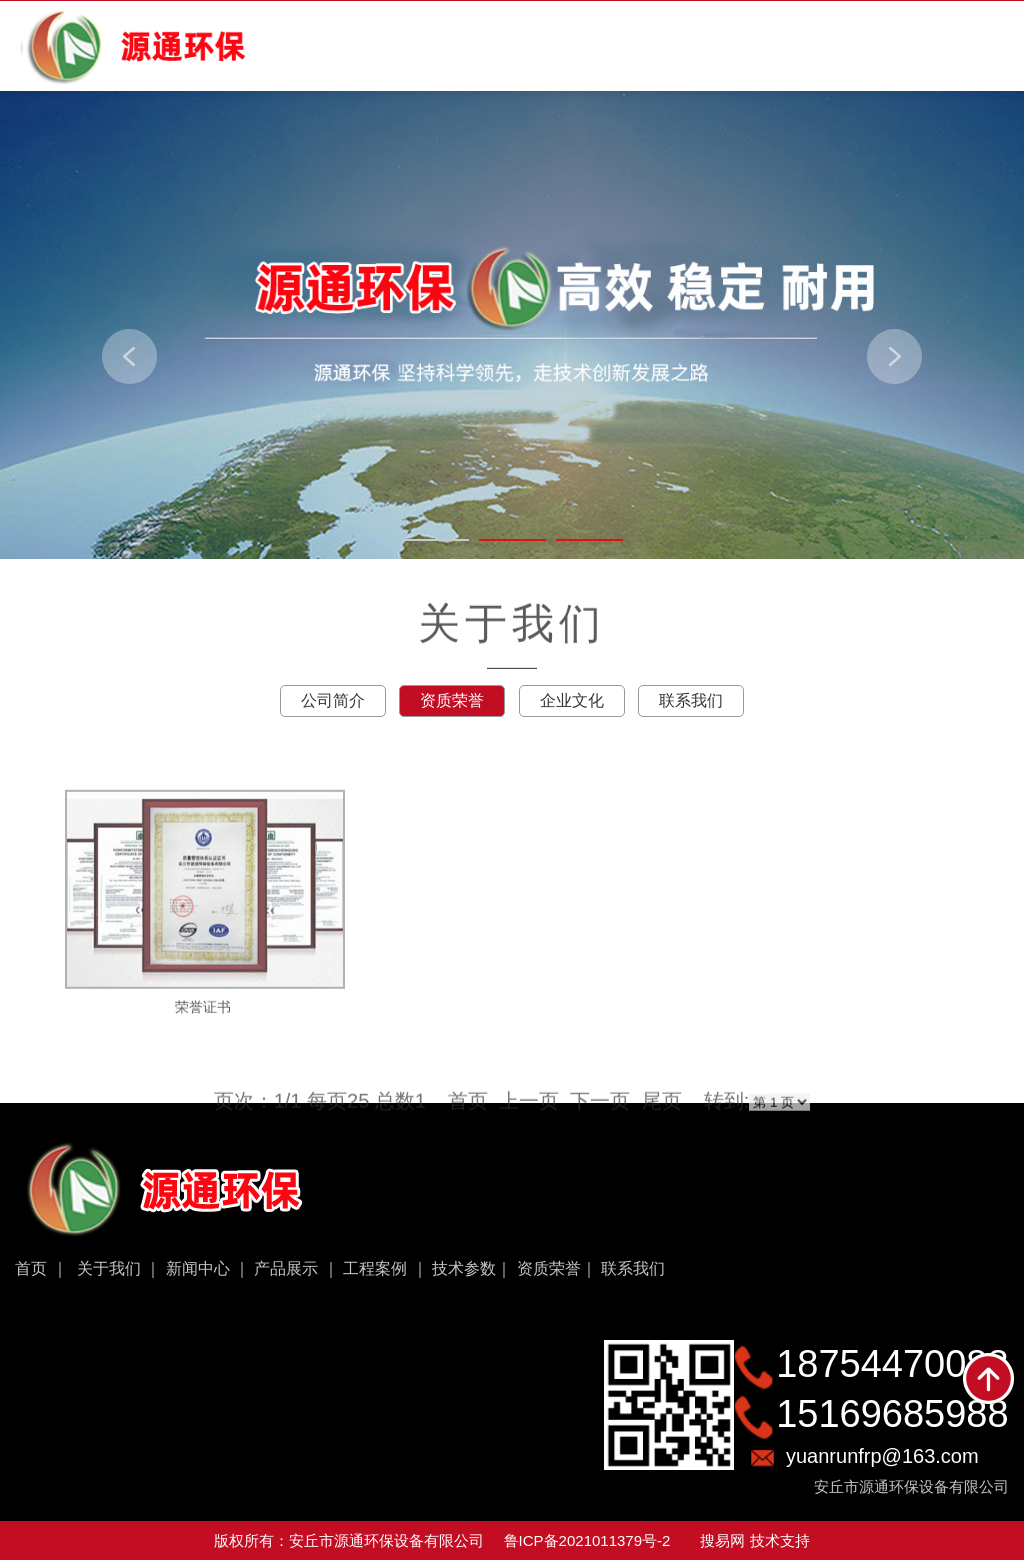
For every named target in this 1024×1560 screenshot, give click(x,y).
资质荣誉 (549, 1268)
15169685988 (892, 1414)
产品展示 (286, 1268)
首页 (31, 1268)
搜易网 (722, 1540)
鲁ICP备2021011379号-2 (587, 1540)
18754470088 (892, 1364)
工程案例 (375, 1268)
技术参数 (464, 1268)
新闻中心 (198, 1268)
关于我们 (109, 1268)
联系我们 (633, 1268)
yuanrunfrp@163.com (882, 1456)
